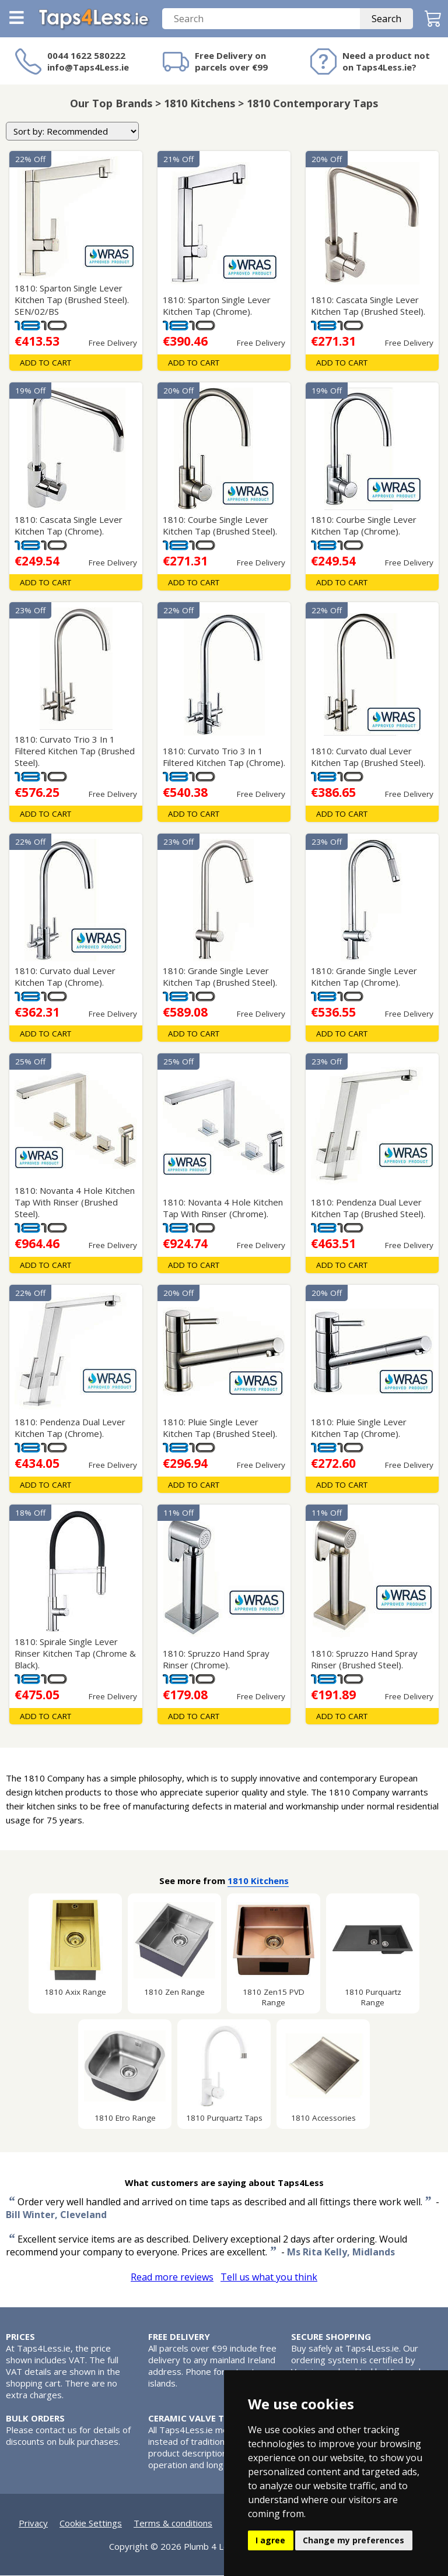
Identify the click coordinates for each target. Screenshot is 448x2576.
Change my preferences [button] (353, 2540)
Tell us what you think (268, 2277)
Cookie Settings (91, 2523)
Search (386, 19)
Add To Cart (45, 363)
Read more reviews (172, 2277)
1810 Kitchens (258, 1881)
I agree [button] (270, 2540)
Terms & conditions (173, 2523)
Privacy (33, 2523)
